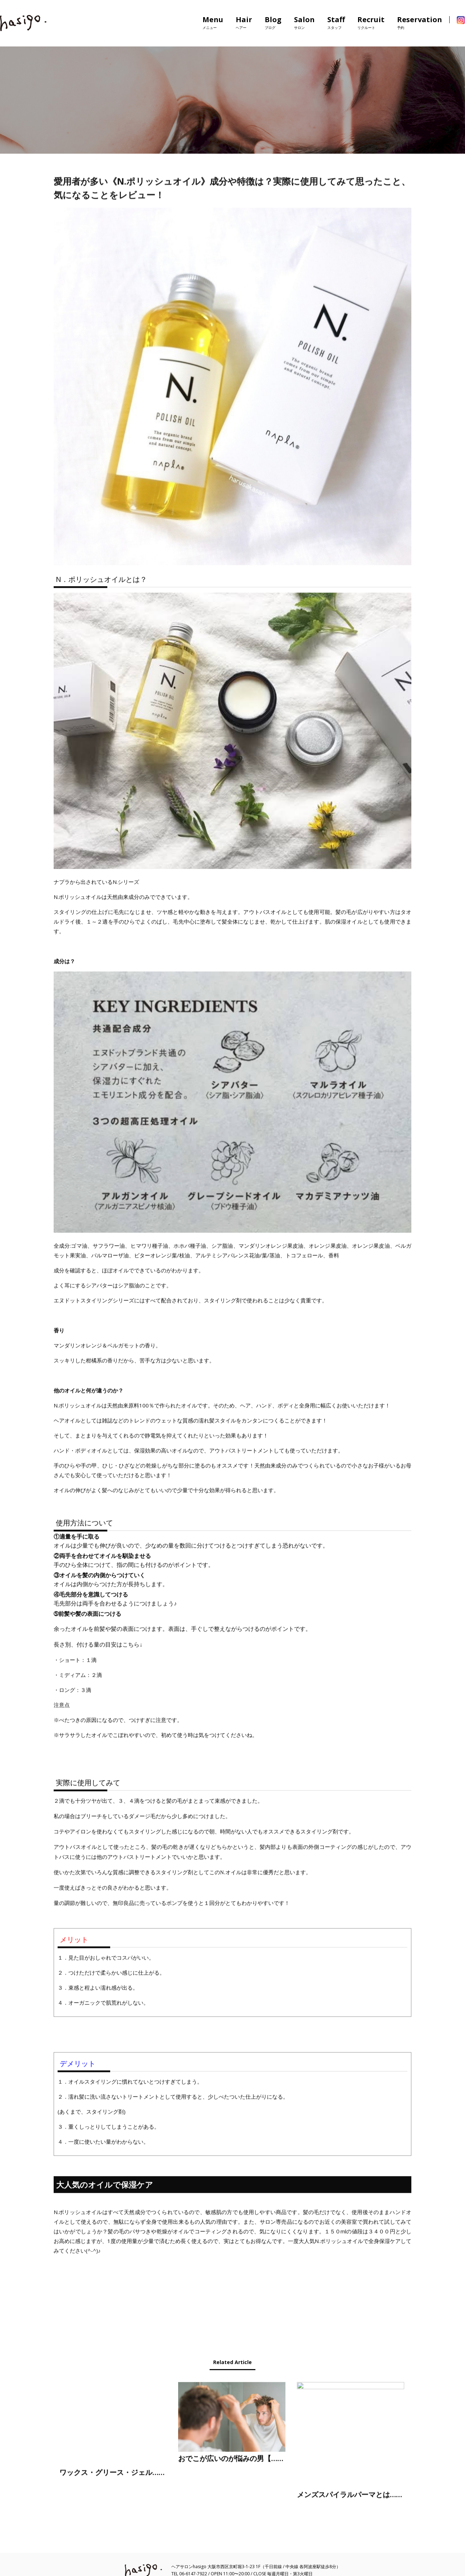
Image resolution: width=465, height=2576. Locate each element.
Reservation (419, 22)
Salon (304, 22)
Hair (244, 22)
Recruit (371, 22)
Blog (273, 22)
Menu (212, 22)
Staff (336, 22)
